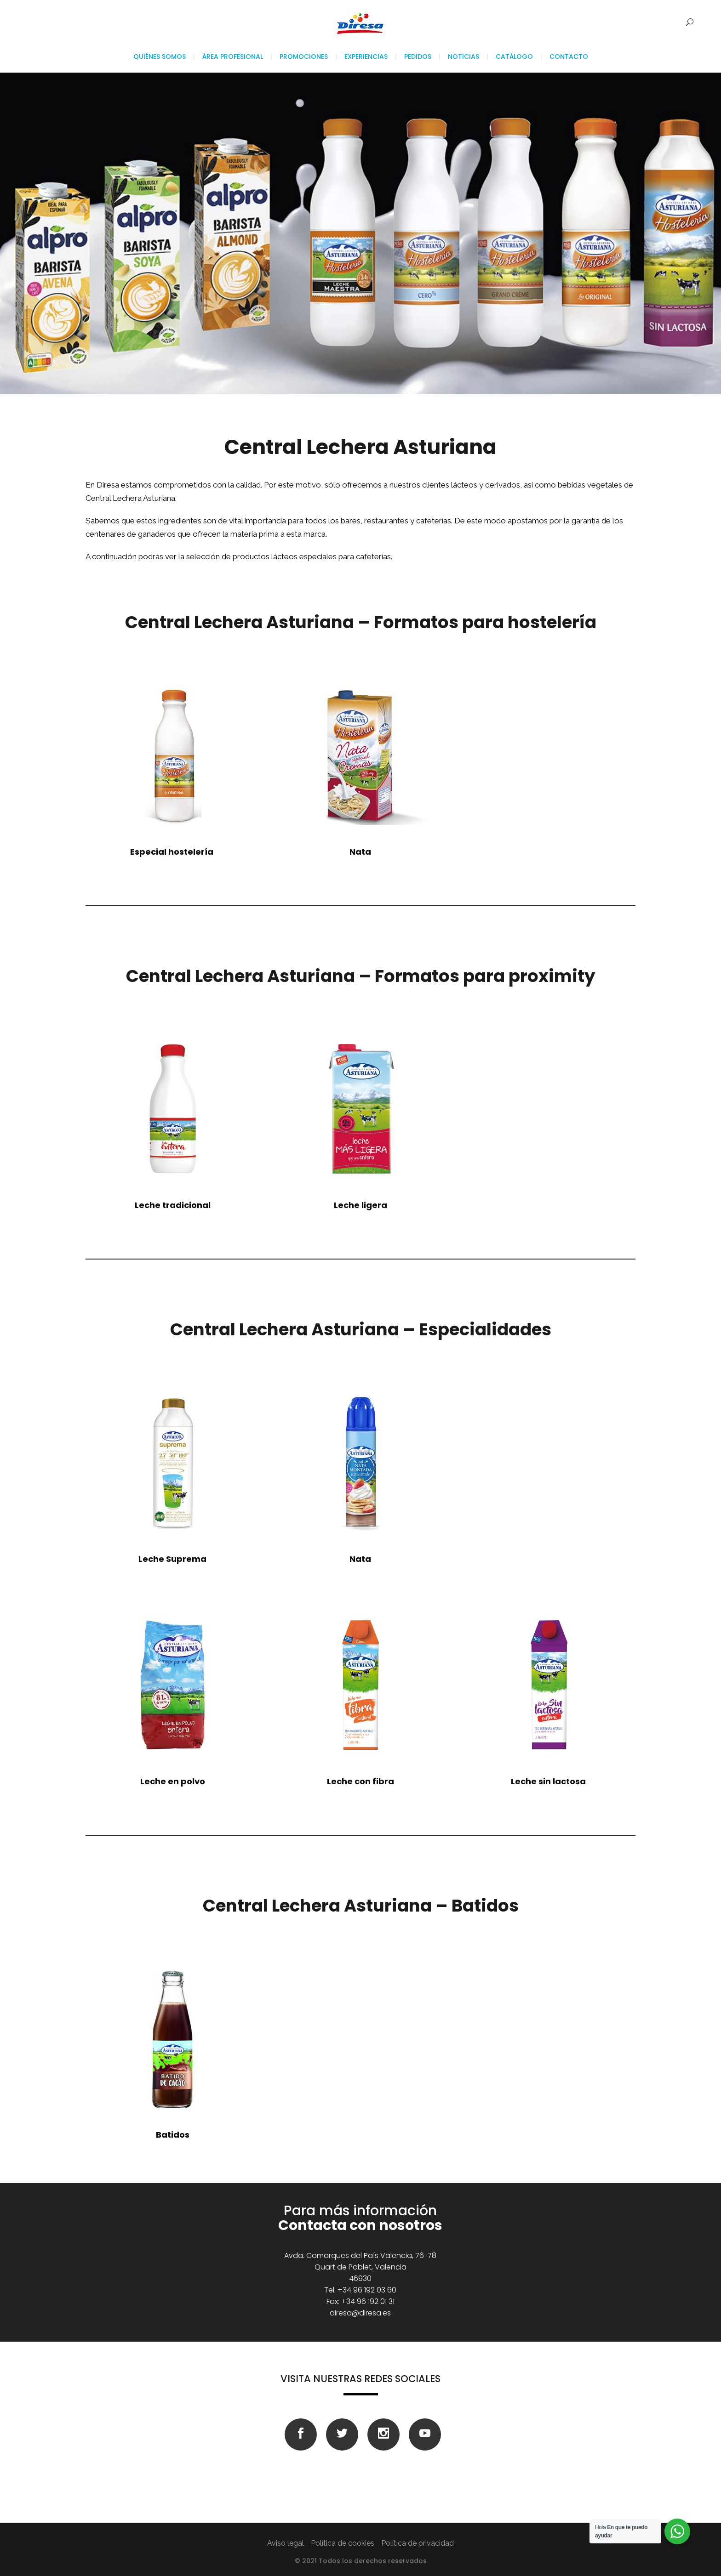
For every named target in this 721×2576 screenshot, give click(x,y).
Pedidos (417, 56)
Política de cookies (342, 2543)
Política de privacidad (417, 2543)
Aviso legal (285, 2543)
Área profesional (232, 56)
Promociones (304, 56)
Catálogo (514, 56)
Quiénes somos (159, 56)
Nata (360, 1559)
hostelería (172, 851)
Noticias (463, 56)
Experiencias (366, 56)
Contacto (568, 56)
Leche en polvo (172, 1781)
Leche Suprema (172, 1559)
